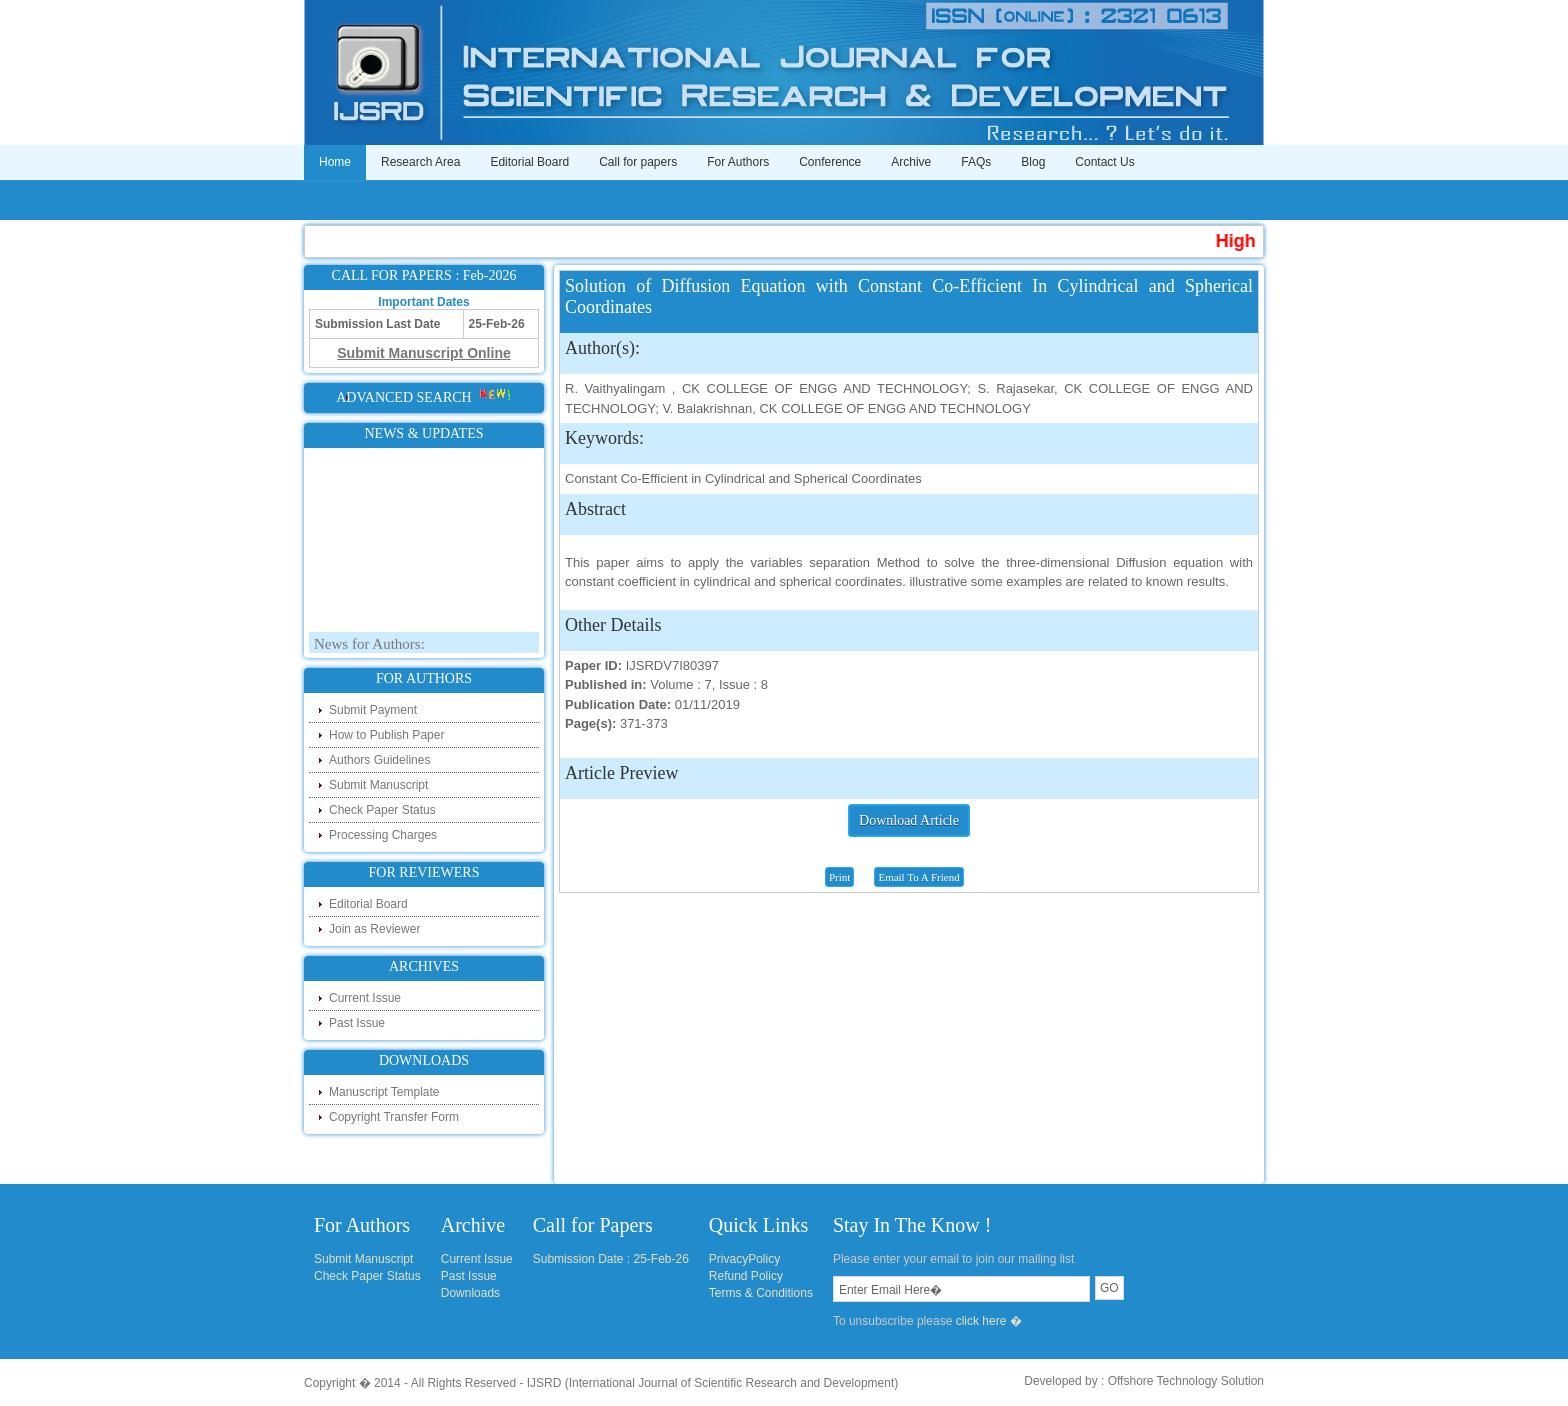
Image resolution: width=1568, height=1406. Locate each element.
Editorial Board (529, 162)
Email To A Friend (918, 877)
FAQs (976, 162)
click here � (989, 1321)
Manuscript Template (384, 1092)
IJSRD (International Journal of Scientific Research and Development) (713, 1383)
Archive (911, 162)
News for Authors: (369, 647)
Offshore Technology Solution (1186, 1381)
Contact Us (1104, 162)
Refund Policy (746, 1276)
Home (335, 162)
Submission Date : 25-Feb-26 (611, 1259)
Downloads (470, 1293)
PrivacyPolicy (744, 1259)
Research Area (420, 162)
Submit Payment (373, 710)
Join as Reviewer (374, 929)
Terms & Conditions (761, 1293)
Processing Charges (383, 835)
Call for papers (638, 162)
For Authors (738, 162)
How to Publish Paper (386, 735)
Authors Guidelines (379, 760)
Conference (830, 162)
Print (839, 877)
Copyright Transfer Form (394, 1117)
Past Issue (357, 1023)
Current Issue (365, 998)
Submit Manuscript (378, 785)
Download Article (909, 820)
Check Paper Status (382, 810)
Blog (1033, 162)
